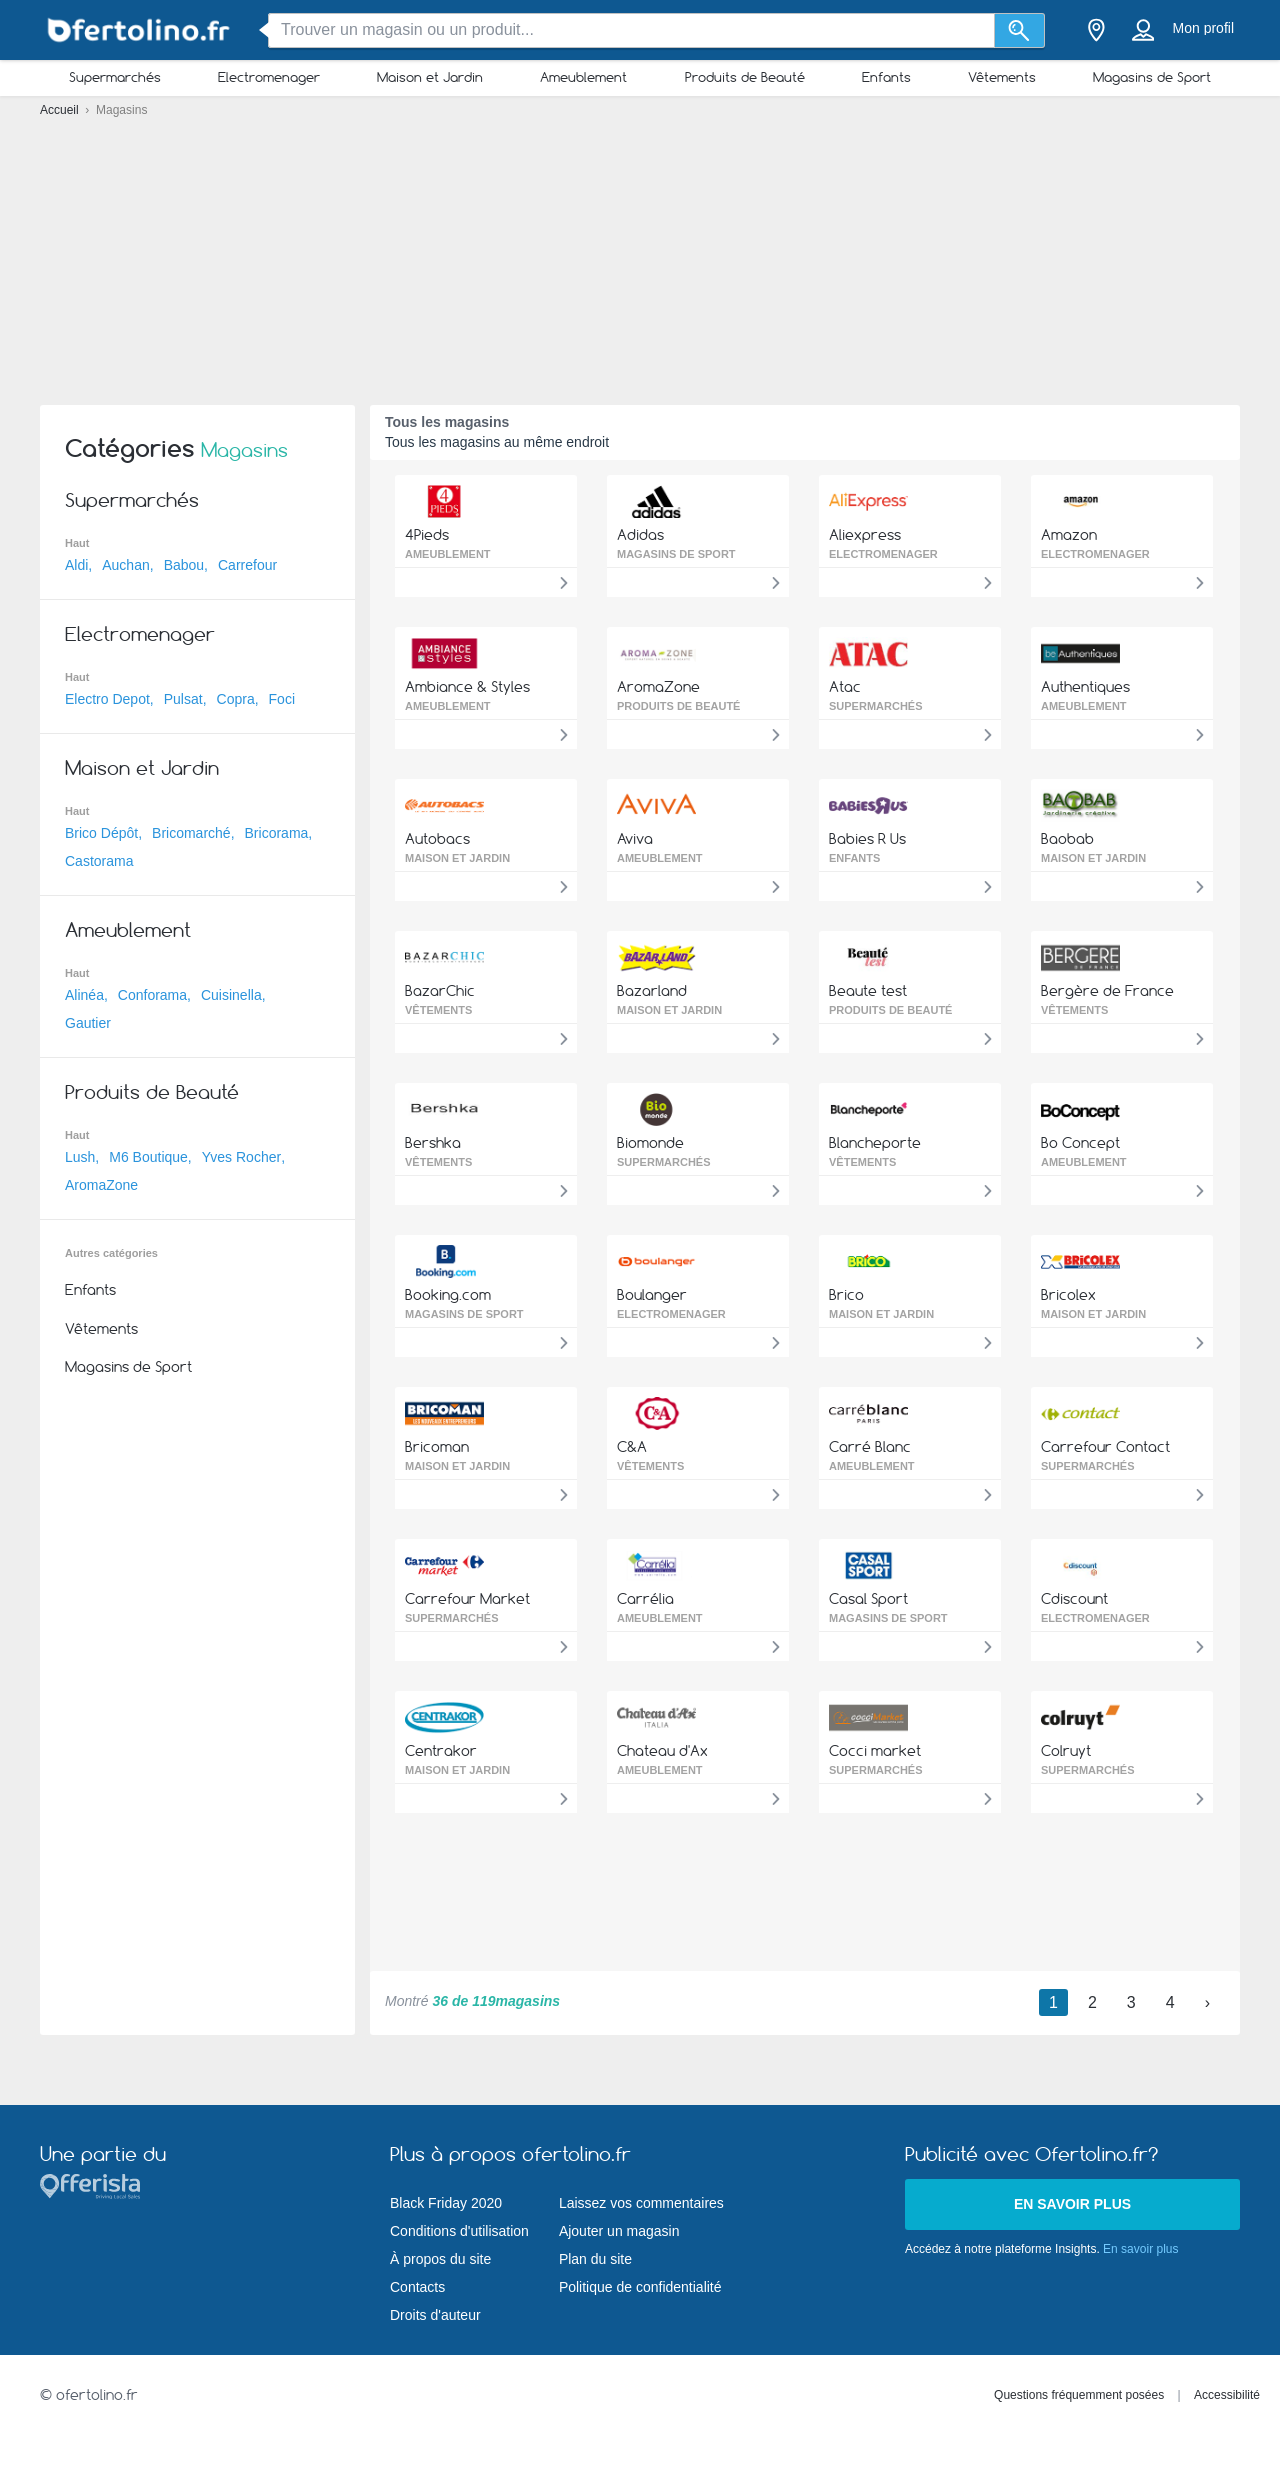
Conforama (152, 995)
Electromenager (269, 77)
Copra (236, 699)
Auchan (125, 565)
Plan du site (595, 2259)
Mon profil (1203, 28)
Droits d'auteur (435, 2315)
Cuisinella (231, 995)
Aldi (76, 565)
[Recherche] (1019, 30)
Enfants (886, 77)
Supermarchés (115, 77)
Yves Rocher (241, 1157)
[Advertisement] (640, 250)
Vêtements (1002, 77)
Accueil (61, 110)
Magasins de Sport (1152, 77)
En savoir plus (1072, 2204)
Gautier (88, 1023)
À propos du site (440, 2259)
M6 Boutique (148, 1157)
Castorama (99, 861)
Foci (282, 699)
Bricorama (277, 833)
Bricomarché (191, 833)
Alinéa (84, 995)
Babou (184, 565)
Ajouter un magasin (619, 2231)
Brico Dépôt (101, 833)
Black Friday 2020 (446, 2203)
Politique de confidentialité (640, 2287)
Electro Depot (107, 699)
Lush (80, 1157)
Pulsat (183, 699)
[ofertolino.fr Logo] (140, 30)
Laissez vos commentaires (641, 2203)
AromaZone (101, 1185)
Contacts (417, 2287)
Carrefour (247, 565)
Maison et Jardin (430, 77)
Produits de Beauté (745, 77)
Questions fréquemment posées (1079, 2395)
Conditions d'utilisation (459, 2231)
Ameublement (583, 77)
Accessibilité (1227, 2395)
